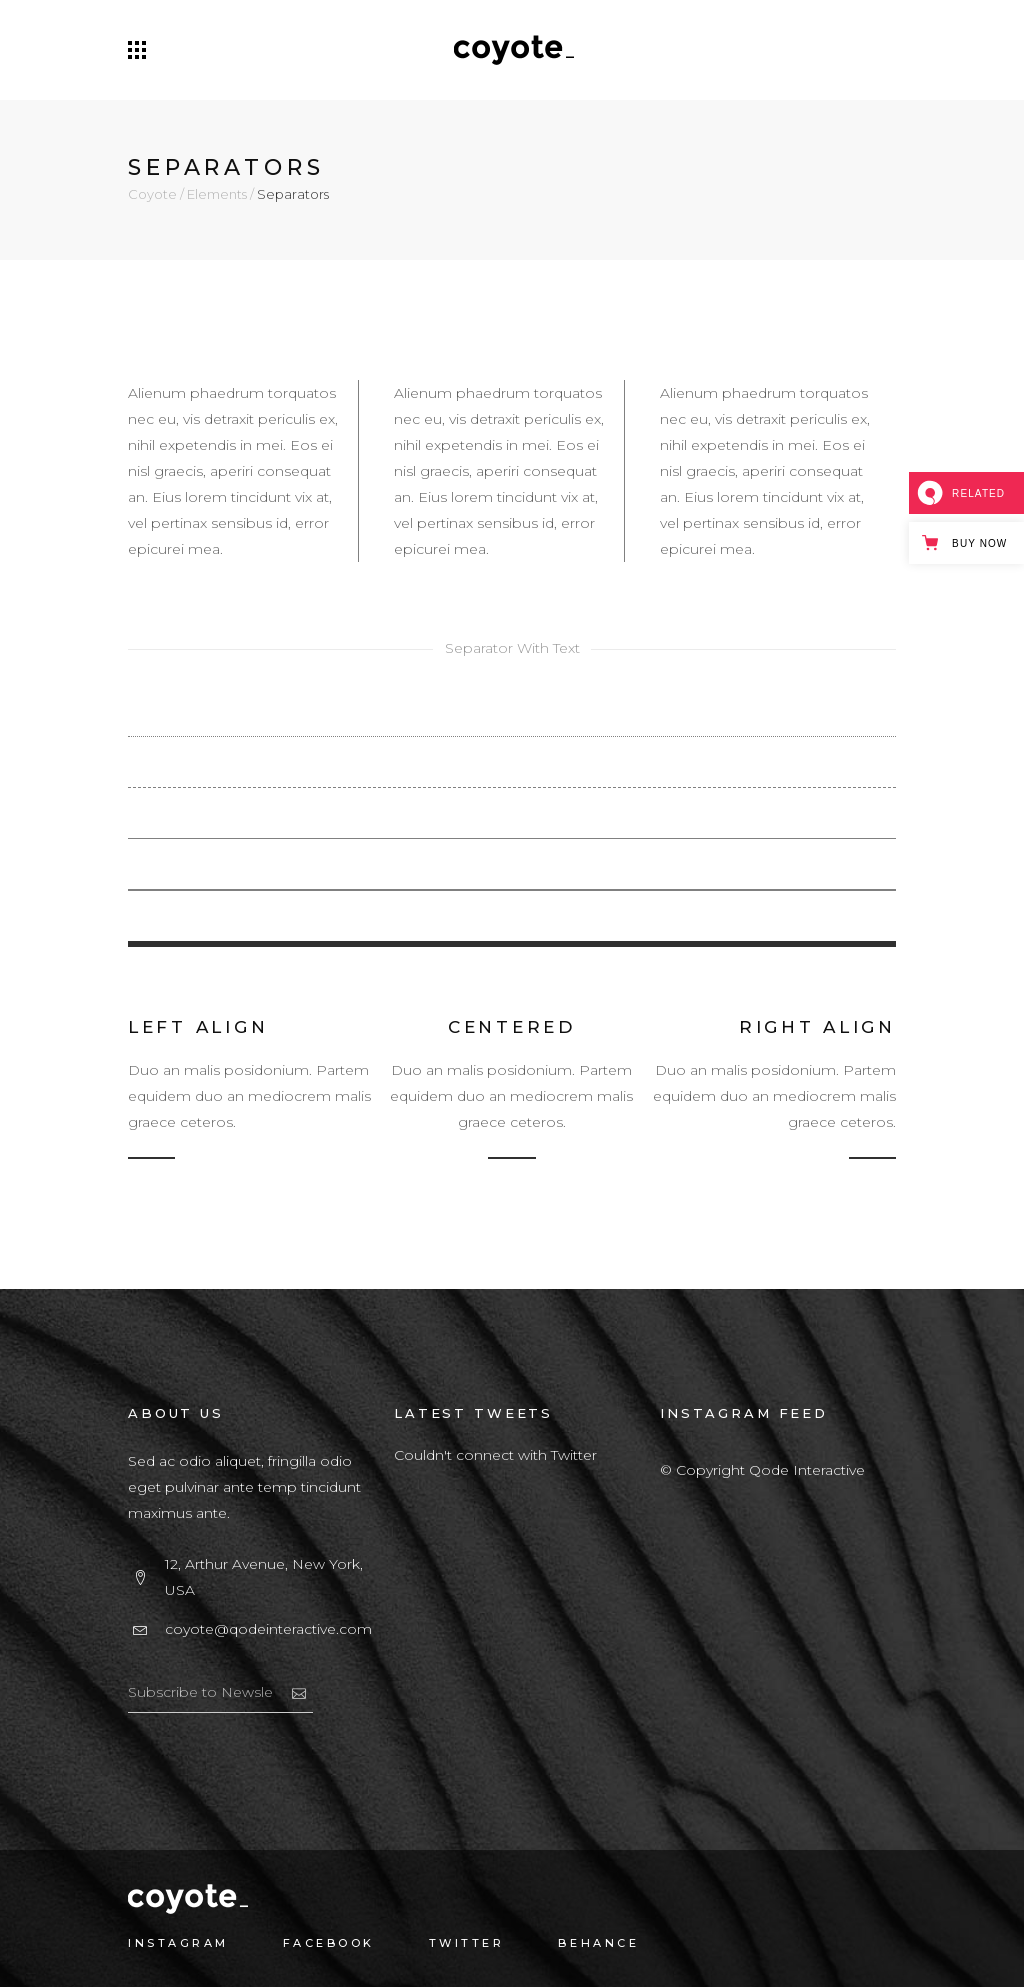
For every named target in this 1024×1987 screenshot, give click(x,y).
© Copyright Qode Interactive (762, 1470)
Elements (217, 194)
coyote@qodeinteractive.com (268, 1629)
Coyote (152, 194)
